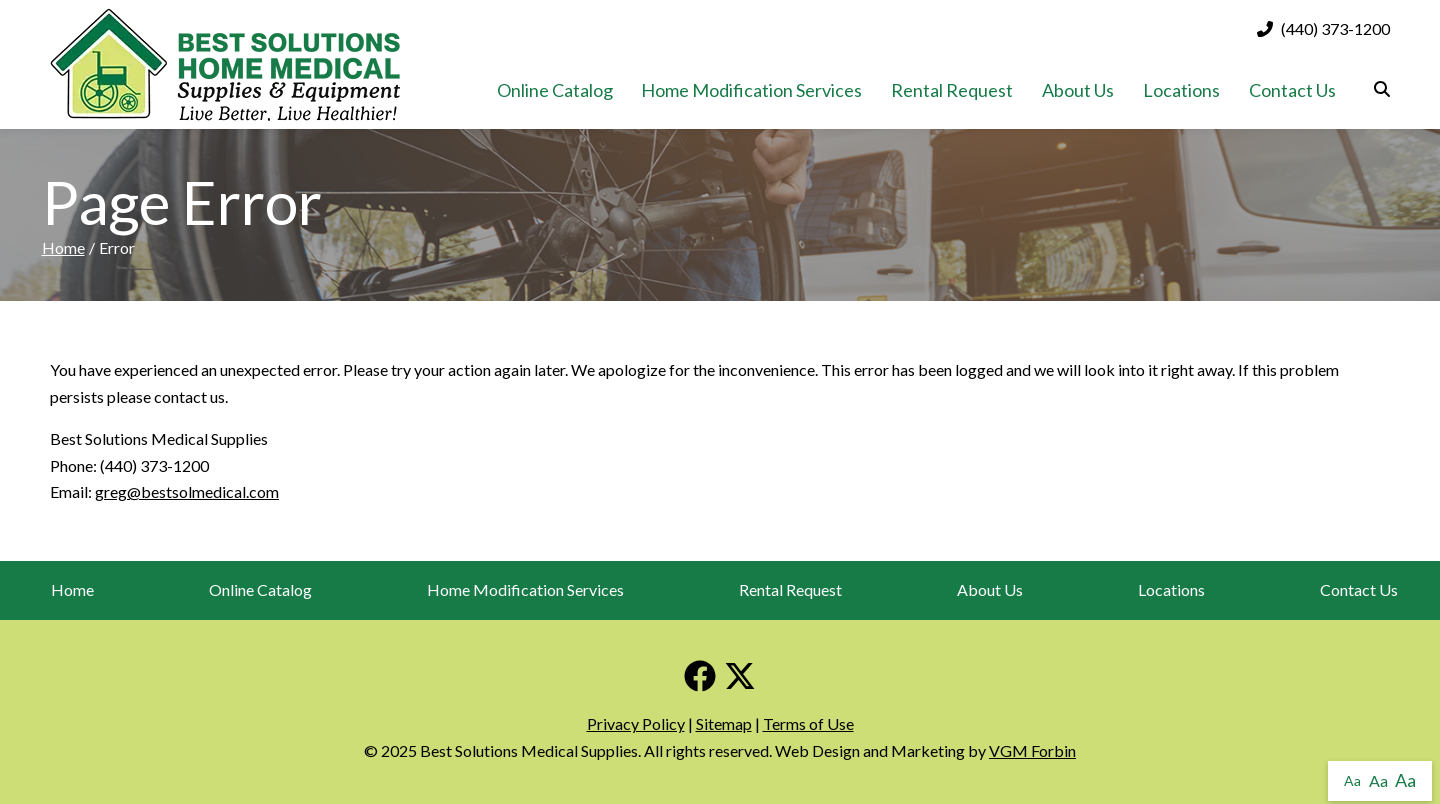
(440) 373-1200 (1323, 28)
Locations (1181, 90)
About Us (1078, 90)
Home (63, 247)
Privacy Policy (636, 723)
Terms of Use (808, 723)
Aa (1352, 780)
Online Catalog (555, 90)
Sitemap (724, 723)
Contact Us (1292, 90)
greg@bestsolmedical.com (187, 491)
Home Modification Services (751, 90)
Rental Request (952, 90)
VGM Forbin (1032, 750)
